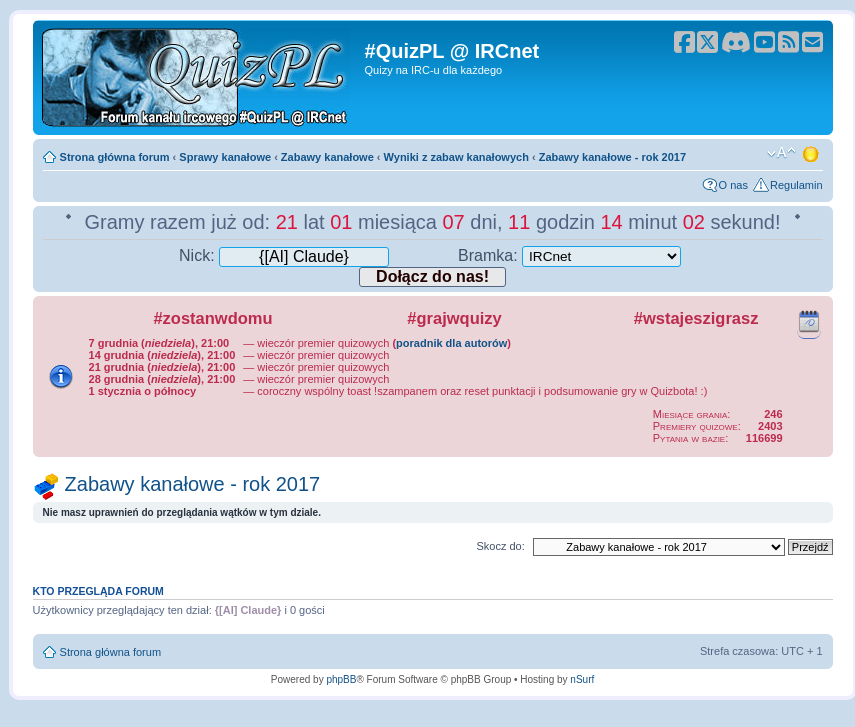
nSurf (582, 679)
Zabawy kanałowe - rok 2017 (612, 157)
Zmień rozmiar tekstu (781, 153)
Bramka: (569, 255)
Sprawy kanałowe (225, 157)
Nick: (284, 255)
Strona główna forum (115, 157)
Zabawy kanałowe (327, 157)
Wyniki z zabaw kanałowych (456, 157)
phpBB (341, 679)
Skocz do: (500, 546)
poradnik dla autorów (451, 343)
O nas (733, 185)
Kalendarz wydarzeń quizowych (809, 321)
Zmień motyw (812, 153)
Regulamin (796, 185)
